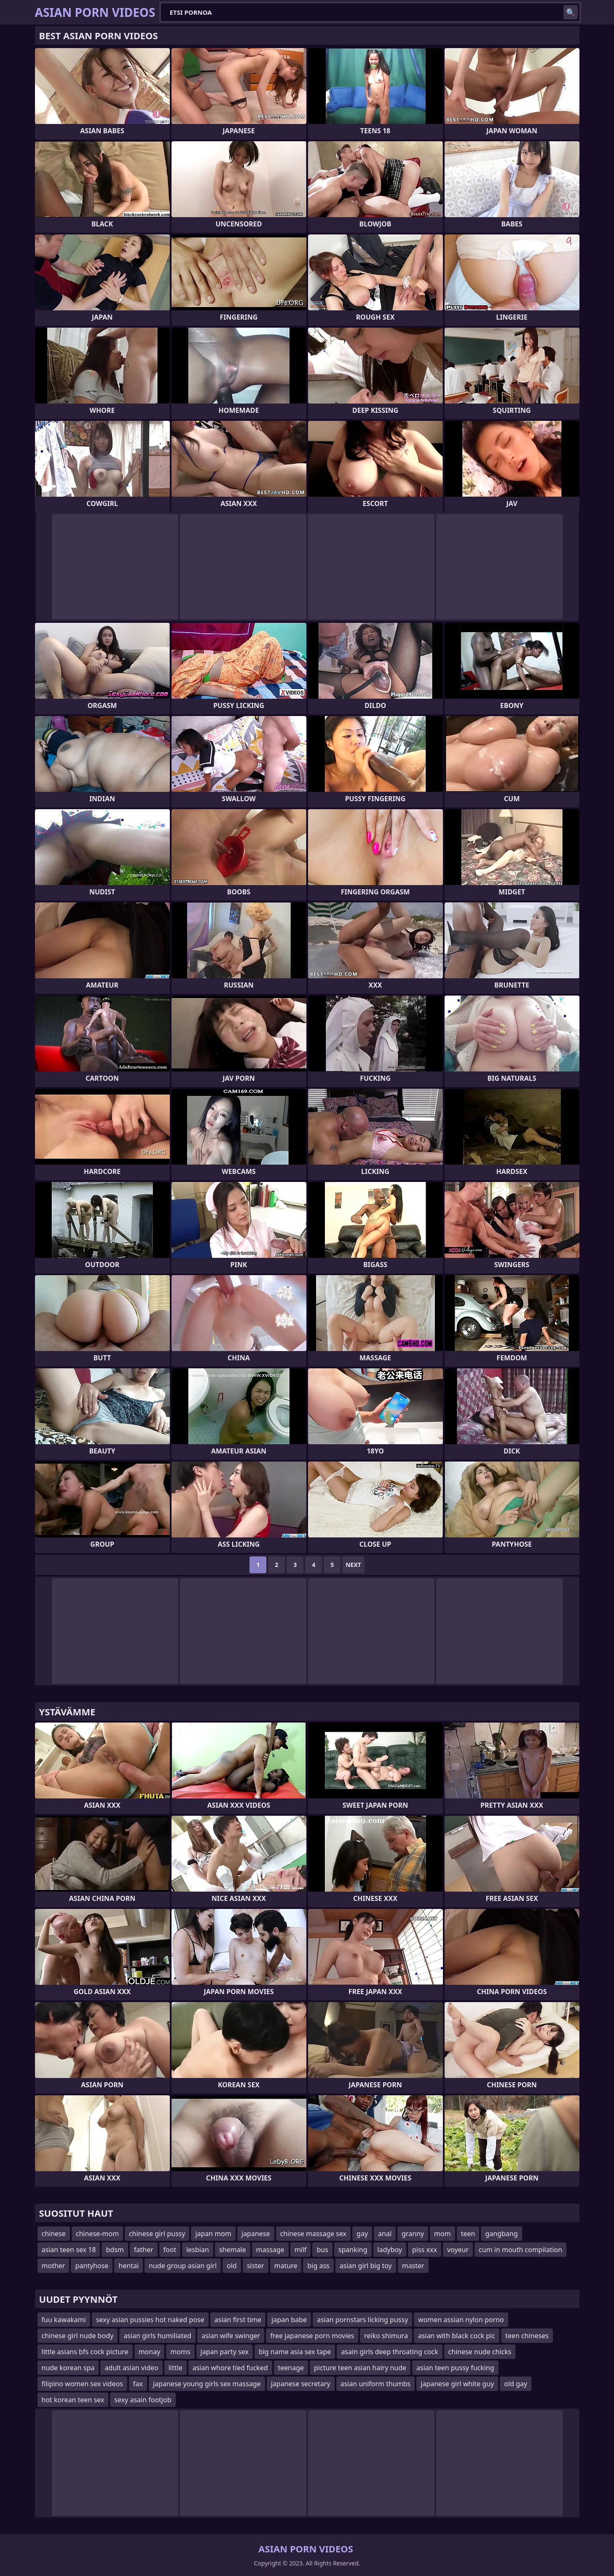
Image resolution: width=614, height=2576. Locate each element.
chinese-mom (97, 2233)
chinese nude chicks (480, 2351)
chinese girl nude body (78, 2335)
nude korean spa (68, 2367)
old (232, 2265)
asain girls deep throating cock (389, 2351)
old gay (515, 2383)
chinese (54, 2233)
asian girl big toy (366, 2265)
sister (255, 2265)
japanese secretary (300, 2383)
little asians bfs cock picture (85, 2351)
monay (150, 2351)
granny (413, 2233)
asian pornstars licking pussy (362, 2319)
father (143, 2249)
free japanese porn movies (312, 2335)
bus (322, 2249)
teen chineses (527, 2335)
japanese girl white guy (457, 2383)
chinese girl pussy (157, 2233)
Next (353, 1565)
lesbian (197, 2249)
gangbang (501, 2233)
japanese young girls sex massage (207, 2383)
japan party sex (225, 2351)
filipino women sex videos (82, 2383)
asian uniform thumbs (376, 2383)
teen (468, 2233)
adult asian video (131, 2367)
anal (384, 2233)
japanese (255, 2233)
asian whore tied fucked (230, 2367)
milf (301, 2249)
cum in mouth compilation (520, 2249)
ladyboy (390, 2249)
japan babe (289, 2319)
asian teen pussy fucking (455, 2367)
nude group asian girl (183, 2265)
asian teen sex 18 (69, 2249)
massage (270, 2249)
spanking (352, 2249)
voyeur (458, 2249)
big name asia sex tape (295, 2351)
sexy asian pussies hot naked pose (150, 2319)
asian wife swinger (230, 2335)
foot (170, 2249)
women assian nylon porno (461, 2319)
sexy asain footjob (142, 2399)
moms (180, 2351)
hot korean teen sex (73, 2399)
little (175, 2367)
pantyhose (91, 2265)
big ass (318, 2265)
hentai (128, 2265)
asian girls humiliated (157, 2335)
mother (53, 2265)
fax (138, 2383)
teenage (291, 2367)
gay (362, 2233)
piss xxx (424, 2249)
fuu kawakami (64, 2319)
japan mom (213, 2233)
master (413, 2265)
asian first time (238, 2319)
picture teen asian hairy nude (360, 2367)
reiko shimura (386, 2335)
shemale (232, 2249)
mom (442, 2233)
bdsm (114, 2249)
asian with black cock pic (456, 2335)
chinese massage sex (313, 2233)
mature (286, 2265)
